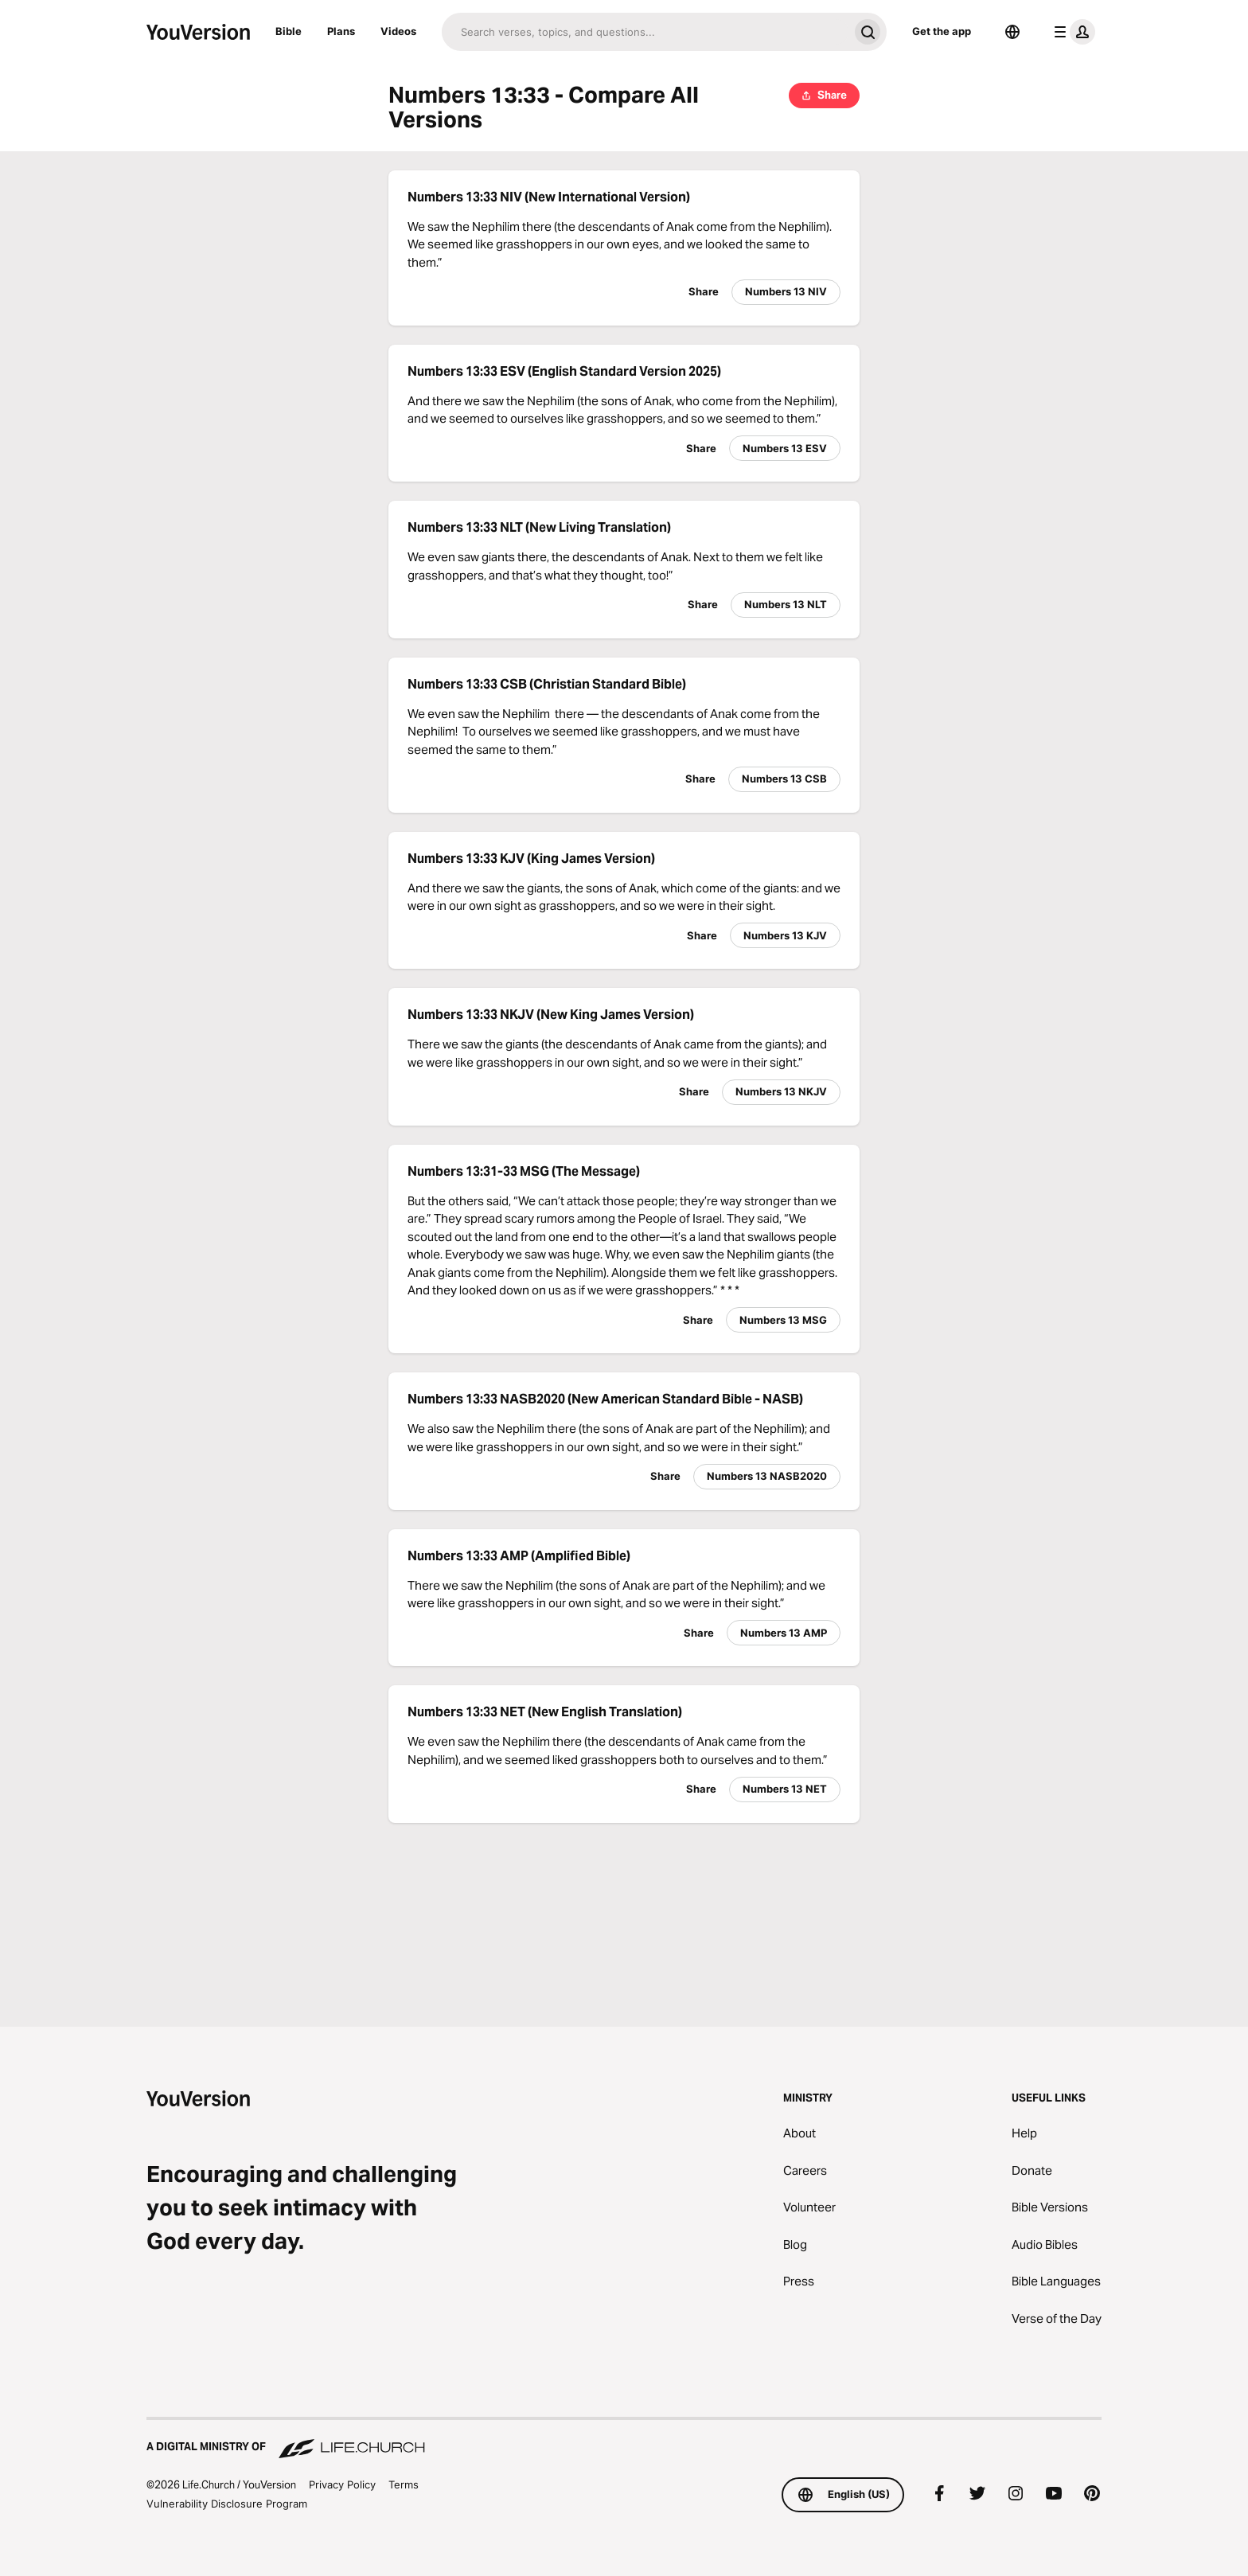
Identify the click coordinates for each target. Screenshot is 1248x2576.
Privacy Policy (342, 2484)
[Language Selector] (1012, 32)
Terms (403, 2484)
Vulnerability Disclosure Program (226, 2503)
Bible (288, 31)
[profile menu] (1071, 32)
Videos (398, 31)
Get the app (941, 31)
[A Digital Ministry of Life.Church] (624, 2439)
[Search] (645, 32)
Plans (341, 31)
